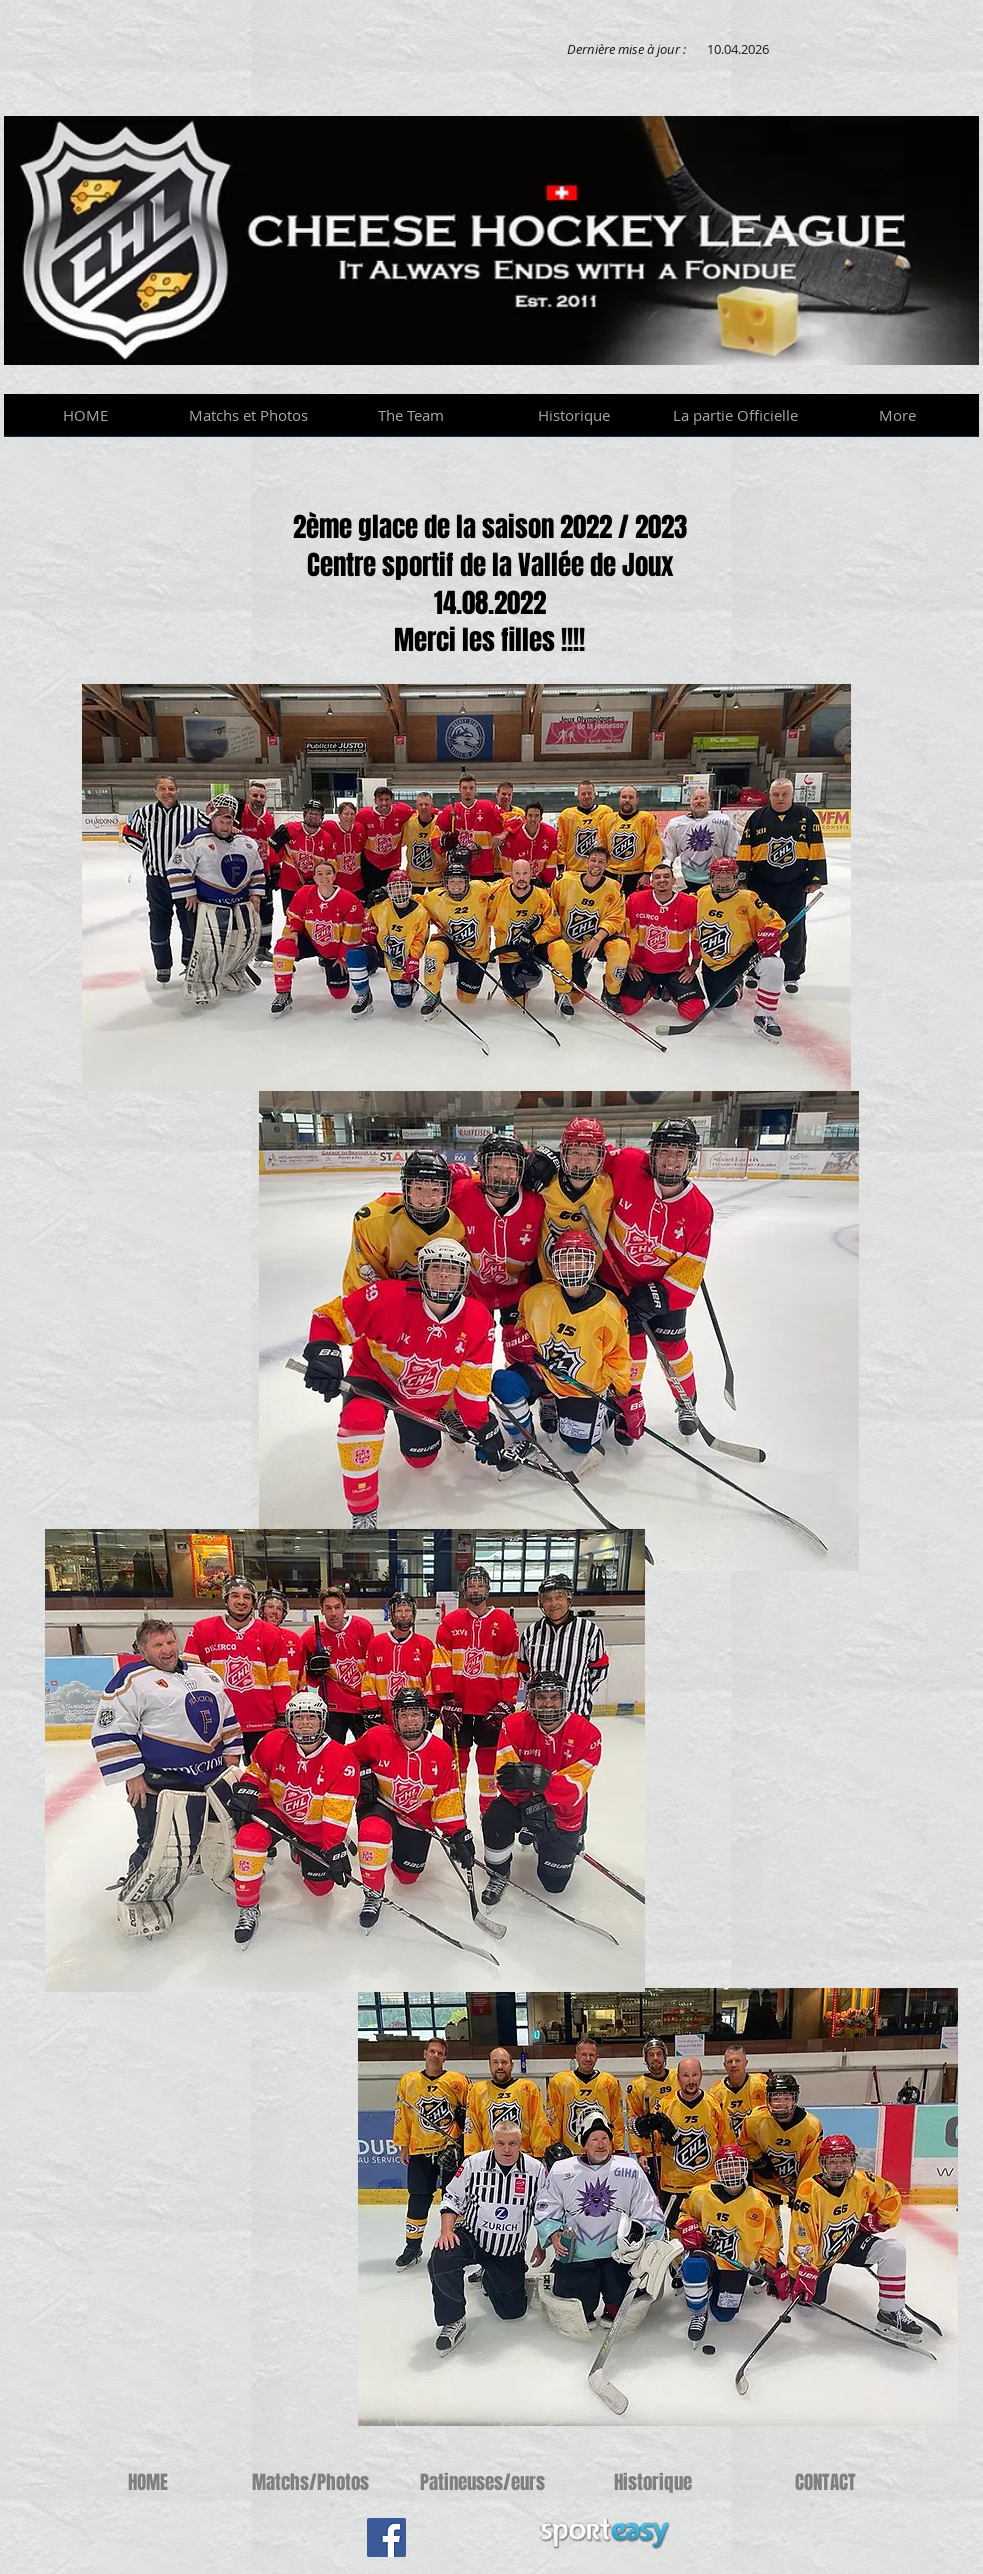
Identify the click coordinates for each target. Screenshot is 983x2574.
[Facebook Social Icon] (386, 2537)
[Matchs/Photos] (310, 2482)
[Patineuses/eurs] (482, 2482)
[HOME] (148, 2482)
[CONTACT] (825, 2482)
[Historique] (653, 2482)
